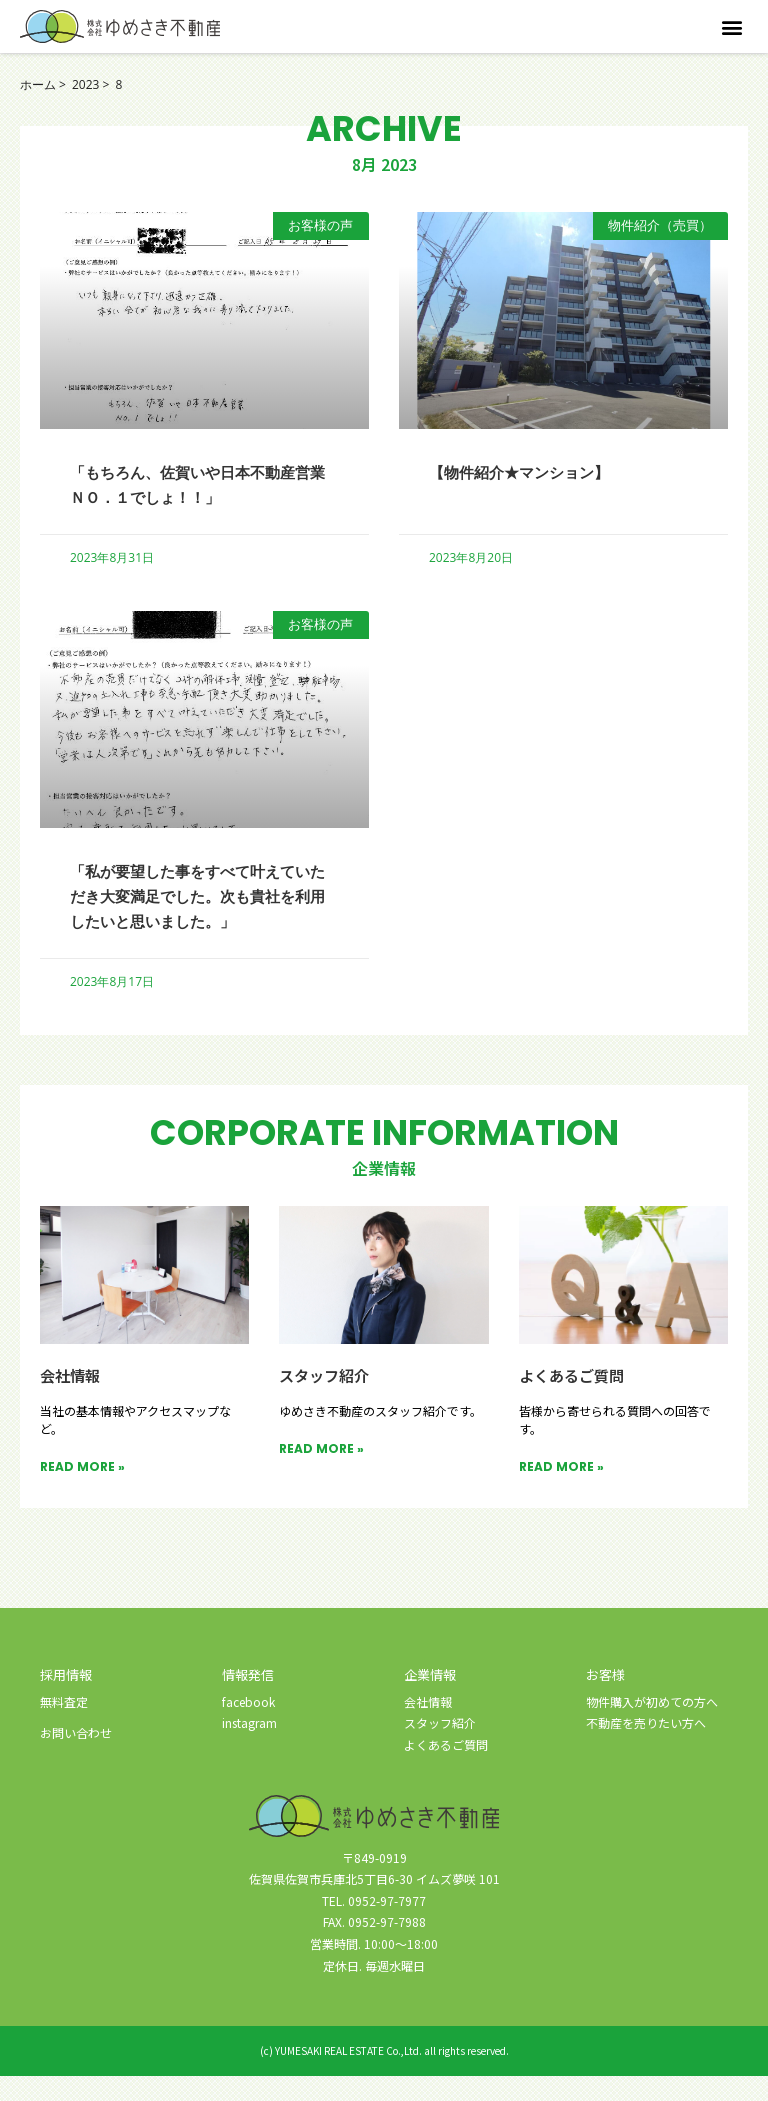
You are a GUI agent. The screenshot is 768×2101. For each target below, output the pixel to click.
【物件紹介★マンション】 (537, 471)
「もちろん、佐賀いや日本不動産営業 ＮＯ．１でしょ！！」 (196, 483)
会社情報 (72, 1400)
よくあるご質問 (575, 1400)
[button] (731, 26)
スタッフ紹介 (327, 1400)
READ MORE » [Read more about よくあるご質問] (561, 1491)
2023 (85, 84)
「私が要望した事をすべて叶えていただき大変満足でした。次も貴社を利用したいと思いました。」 (196, 908)
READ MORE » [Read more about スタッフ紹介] (321, 1473)
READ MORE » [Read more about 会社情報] (82, 1491)
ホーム (38, 84)
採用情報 (66, 1699)
